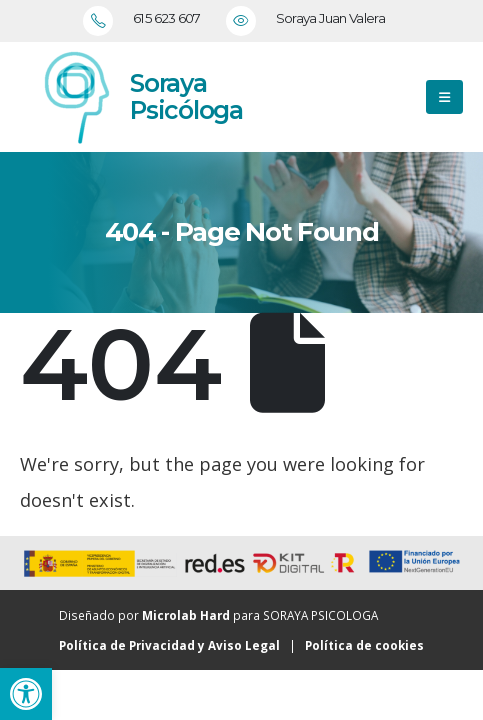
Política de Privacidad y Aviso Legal (169, 645)
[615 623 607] (149, 21)
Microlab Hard (186, 615)
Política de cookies (364, 645)
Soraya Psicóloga (186, 96)
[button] (26, 694)
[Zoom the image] (75, 97)
